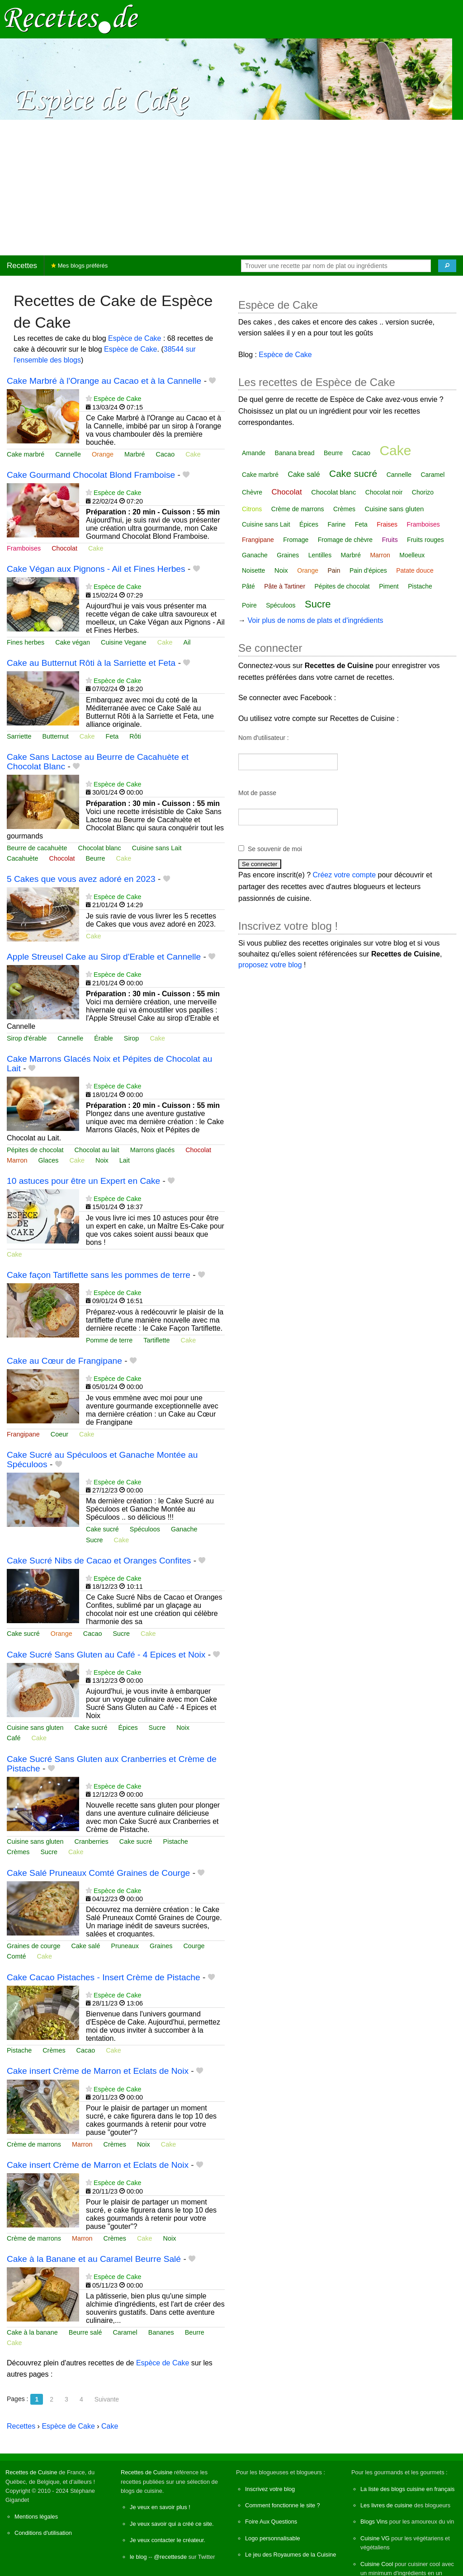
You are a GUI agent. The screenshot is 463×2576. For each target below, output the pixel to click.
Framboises (24, 548)
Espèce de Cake (134, 338)
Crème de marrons (34, 2144)
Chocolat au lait (97, 1150)
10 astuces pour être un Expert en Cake (83, 1181)
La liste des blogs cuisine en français (407, 2489)
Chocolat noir (384, 492)
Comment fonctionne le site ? (282, 2505)
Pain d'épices (368, 570)
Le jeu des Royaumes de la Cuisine (290, 2554)
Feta (111, 736)
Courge (193, 1946)
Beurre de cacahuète (37, 848)
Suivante (106, 2399)
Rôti (135, 736)
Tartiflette (156, 1340)
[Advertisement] (231, 187)
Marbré (134, 454)
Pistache (175, 1841)
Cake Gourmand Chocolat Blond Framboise (91, 475)
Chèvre (252, 492)
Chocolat (64, 548)
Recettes (22, 265)
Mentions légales (36, 2516)
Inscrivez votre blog (270, 2489)
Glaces (48, 1160)
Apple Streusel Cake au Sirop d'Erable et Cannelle (104, 956)
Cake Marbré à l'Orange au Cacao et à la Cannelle (104, 381)
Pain (333, 570)
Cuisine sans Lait (157, 848)
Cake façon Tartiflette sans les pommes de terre (98, 1275)
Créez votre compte (344, 875)
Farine (337, 524)
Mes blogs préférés (79, 265)
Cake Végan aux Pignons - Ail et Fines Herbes (96, 569)
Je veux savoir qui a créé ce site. (172, 2523)
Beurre (95, 858)
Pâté (248, 586)
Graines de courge (33, 1946)
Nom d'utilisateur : (263, 737)
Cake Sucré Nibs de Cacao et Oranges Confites (99, 1560)
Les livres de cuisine (386, 2505)
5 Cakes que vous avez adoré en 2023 (81, 879)
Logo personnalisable (272, 2538)
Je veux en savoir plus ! (160, 2507)
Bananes (161, 2332)
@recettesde (170, 2556)
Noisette (253, 570)
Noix (102, 1160)
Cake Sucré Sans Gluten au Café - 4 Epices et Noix (106, 1654)
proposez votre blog (270, 965)
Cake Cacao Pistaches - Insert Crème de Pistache (103, 1977)
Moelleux (412, 555)
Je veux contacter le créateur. (167, 2540)
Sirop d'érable (27, 1038)
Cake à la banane (32, 2332)
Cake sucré (102, 1529)
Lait (124, 1160)
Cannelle (68, 454)
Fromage (295, 539)
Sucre (94, 1540)
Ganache (184, 1529)
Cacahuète (22, 858)
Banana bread (295, 453)
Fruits (390, 539)
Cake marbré (25, 454)
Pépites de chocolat (35, 1150)
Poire (249, 605)
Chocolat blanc (99, 848)
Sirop (131, 1038)
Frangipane (23, 1434)
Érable (103, 1038)
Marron (17, 1160)
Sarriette (19, 736)
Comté (16, 1956)
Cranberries (92, 1841)
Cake (193, 454)
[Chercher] (447, 265)
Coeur (59, 1434)
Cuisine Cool (376, 2564)
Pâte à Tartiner (284, 586)
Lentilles (319, 555)
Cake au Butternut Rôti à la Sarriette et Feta (91, 663)
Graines (161, 1946)
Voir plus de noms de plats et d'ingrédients (315, 620)
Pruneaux (125, 1946)
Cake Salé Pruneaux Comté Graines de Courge (98, 1873)
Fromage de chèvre (345, 539)
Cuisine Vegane (123, 642)
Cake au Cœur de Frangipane (64, 1361)
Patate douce (415, 570)
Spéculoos (145, 1529)
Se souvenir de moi (275, 848)
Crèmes (18, 1851)
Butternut (55, 736)
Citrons (252, 509)
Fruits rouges (425, 539)
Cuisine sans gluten (35, 1727)
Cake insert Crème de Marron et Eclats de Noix (98, 2071)
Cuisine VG (375, 2538)
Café (13, 1738)
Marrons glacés (152, 1150)
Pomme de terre (109, 1340)
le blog (138, 2556)
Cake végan (72, 642)
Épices (127, 1727)
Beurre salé (85, 2332)
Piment (389, 586)
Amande (253, 453)
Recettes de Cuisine (31, 2472)
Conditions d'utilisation (43, 2532)
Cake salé (85, 1946)
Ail (186, 642)
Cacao (165, 454)
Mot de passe (257, 792)
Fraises (387, 524)
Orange (102, 454)
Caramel (125, 2332)
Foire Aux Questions (271, 2521)
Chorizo (423, 492)
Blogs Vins (373, 2521)
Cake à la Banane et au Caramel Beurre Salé (94, 2259)
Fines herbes (25, 642)
